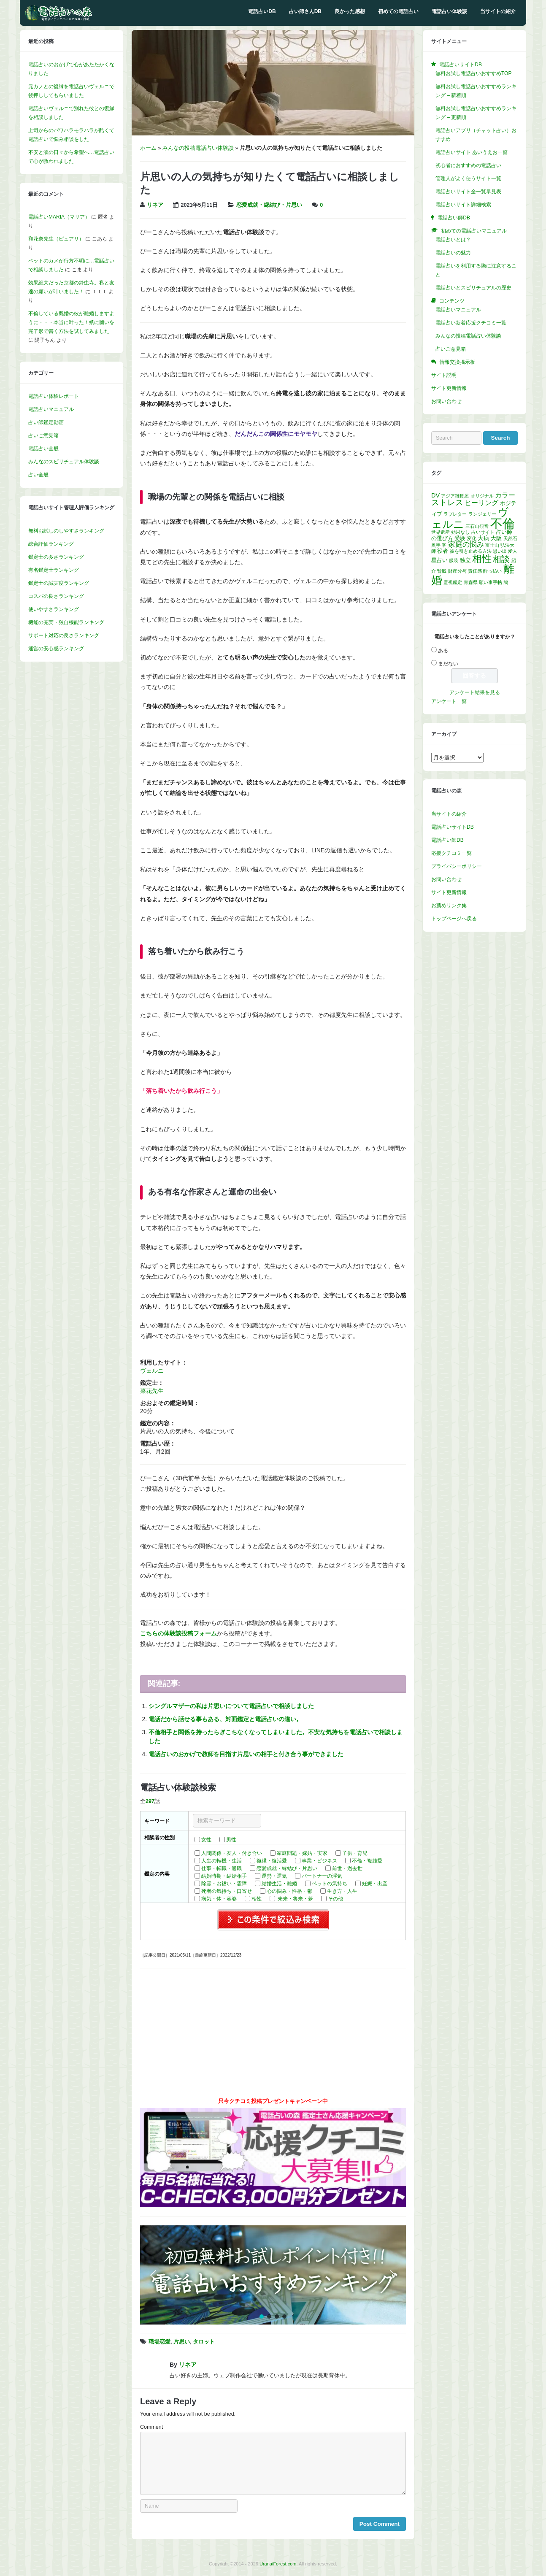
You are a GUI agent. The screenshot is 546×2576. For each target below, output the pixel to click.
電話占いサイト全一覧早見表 (468, 192)
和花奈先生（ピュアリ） (56, 239)
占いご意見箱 (43, 435)
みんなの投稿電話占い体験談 (198, 148)
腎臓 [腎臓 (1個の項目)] (441, 570)
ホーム (148, 148)
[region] (273, 2275)
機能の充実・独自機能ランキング (66, 622)
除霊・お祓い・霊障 (224, 1884)
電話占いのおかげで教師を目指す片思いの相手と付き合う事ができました (246, 1754)
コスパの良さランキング (56, 596)
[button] (273, 2275)
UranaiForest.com (277, 2563)
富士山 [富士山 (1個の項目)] (492, 545)
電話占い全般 (43, 448)
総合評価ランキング (51, 544)
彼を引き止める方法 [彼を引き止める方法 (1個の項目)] (471, 551)
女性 (206, 1840)
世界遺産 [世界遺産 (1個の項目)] (440, 532)
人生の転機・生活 (221, 1861)
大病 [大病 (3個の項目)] (483, 538)
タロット (204, 2342)
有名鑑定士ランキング (53, 570)
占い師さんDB (305, 11)
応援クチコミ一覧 (451, 853)
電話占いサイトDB (452, 827)
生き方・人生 (342, 1891)
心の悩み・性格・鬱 (289, 1891)
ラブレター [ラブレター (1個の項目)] (455, 513)
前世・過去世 (347, 1868)
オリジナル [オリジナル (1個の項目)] (482, 495)
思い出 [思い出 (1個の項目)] (500, 551)
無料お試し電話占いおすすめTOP (473, 73)
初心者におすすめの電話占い (468, 165)
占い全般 (38, 475)
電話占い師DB (447, 840)
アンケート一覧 (449, 701)
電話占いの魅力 (453, 253)
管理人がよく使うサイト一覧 (468, 178)
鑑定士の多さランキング (56, 557)
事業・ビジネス (319, 1861)
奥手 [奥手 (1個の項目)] (436, 545)
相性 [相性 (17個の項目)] (482, 558)
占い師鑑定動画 (46, 422)
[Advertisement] (273, 2036)
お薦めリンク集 (449, 905)
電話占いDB (262, 11)
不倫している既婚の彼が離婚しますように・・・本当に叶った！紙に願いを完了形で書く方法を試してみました (71, 322)
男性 (231, 1840)
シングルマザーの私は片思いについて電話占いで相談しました (231, 1706)
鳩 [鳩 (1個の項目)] (505, 582)
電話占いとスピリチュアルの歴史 (473, 288)
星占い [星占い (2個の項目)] (439, 560)
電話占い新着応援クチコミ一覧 (470, 323)
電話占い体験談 (449, 11)
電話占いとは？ (453, 240)
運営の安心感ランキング (56, 648)
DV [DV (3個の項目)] (435, 495)
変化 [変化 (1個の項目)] (471, 538)
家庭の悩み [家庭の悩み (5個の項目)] (466, 545)
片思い (181, 2342)
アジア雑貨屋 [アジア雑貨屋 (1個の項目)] (455, 495)
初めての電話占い (398, 11)
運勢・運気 (274, 1876)
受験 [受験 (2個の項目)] (459, 538)
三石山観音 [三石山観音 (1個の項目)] (477, 526)
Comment (151, 2427)
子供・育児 (355, 1853)
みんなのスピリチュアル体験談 (63, 462)
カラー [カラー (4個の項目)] (505, 495)
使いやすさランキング (53, 609)
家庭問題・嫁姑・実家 (302, 1853)
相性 (256, 1899)
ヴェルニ (152, 1370)
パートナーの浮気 (322, 1876)
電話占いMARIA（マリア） (59, 217)
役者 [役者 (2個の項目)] (442, 551)
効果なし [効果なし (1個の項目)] (460, 532)
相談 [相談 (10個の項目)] (501, 559)
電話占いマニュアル (51, 409)
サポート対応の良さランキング (63, 635)
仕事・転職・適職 (221, 1868)
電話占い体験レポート (53, 396)
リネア (155, 205)
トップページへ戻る (454, 919)
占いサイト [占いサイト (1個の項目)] (483, 532)
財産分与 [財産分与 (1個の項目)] (457, 570)
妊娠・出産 (374, 1884)
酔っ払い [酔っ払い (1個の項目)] (492, 570)
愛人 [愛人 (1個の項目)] (512, 551)
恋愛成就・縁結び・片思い (269, 205)
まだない (448, 664)
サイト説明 (444, 375)
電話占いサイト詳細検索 (463, 205)
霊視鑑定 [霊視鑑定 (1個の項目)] (452, 582)
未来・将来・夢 (294, 1899)
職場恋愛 (159, 2342)
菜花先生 (152, 1390)
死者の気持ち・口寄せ (226, 1891)
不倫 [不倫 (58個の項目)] (502, 523)
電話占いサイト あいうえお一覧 (471, 152)
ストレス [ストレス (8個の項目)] (447, 502)
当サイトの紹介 (498, 11)
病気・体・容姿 (219, 1899)
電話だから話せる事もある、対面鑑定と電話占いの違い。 (225, 1719)
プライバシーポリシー (456, 866)
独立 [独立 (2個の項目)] (465, 560)
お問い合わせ (446, 401)
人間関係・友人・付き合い (231, 1853)
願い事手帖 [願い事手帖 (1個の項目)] (490, 582)
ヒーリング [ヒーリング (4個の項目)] (481, 502)
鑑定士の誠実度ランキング (58, 583)
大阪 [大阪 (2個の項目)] (496, 538)
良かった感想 (350, 11)
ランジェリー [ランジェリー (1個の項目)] (482, 513)
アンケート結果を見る (474, 692)
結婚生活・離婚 (279, 1884)
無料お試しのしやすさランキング (66, 531)
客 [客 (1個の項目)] (444, 545)
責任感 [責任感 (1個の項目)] (475, 570)
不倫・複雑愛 (367, 1861)
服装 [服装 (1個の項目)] (453, 560)
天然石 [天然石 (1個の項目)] (510, 538)
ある (443, 651)
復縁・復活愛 (272, 1861)
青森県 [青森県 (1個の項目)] (471, 582)
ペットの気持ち (329, 1884)
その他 (335, 1899)
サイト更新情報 (449, 388)
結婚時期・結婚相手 (224, 1876)
